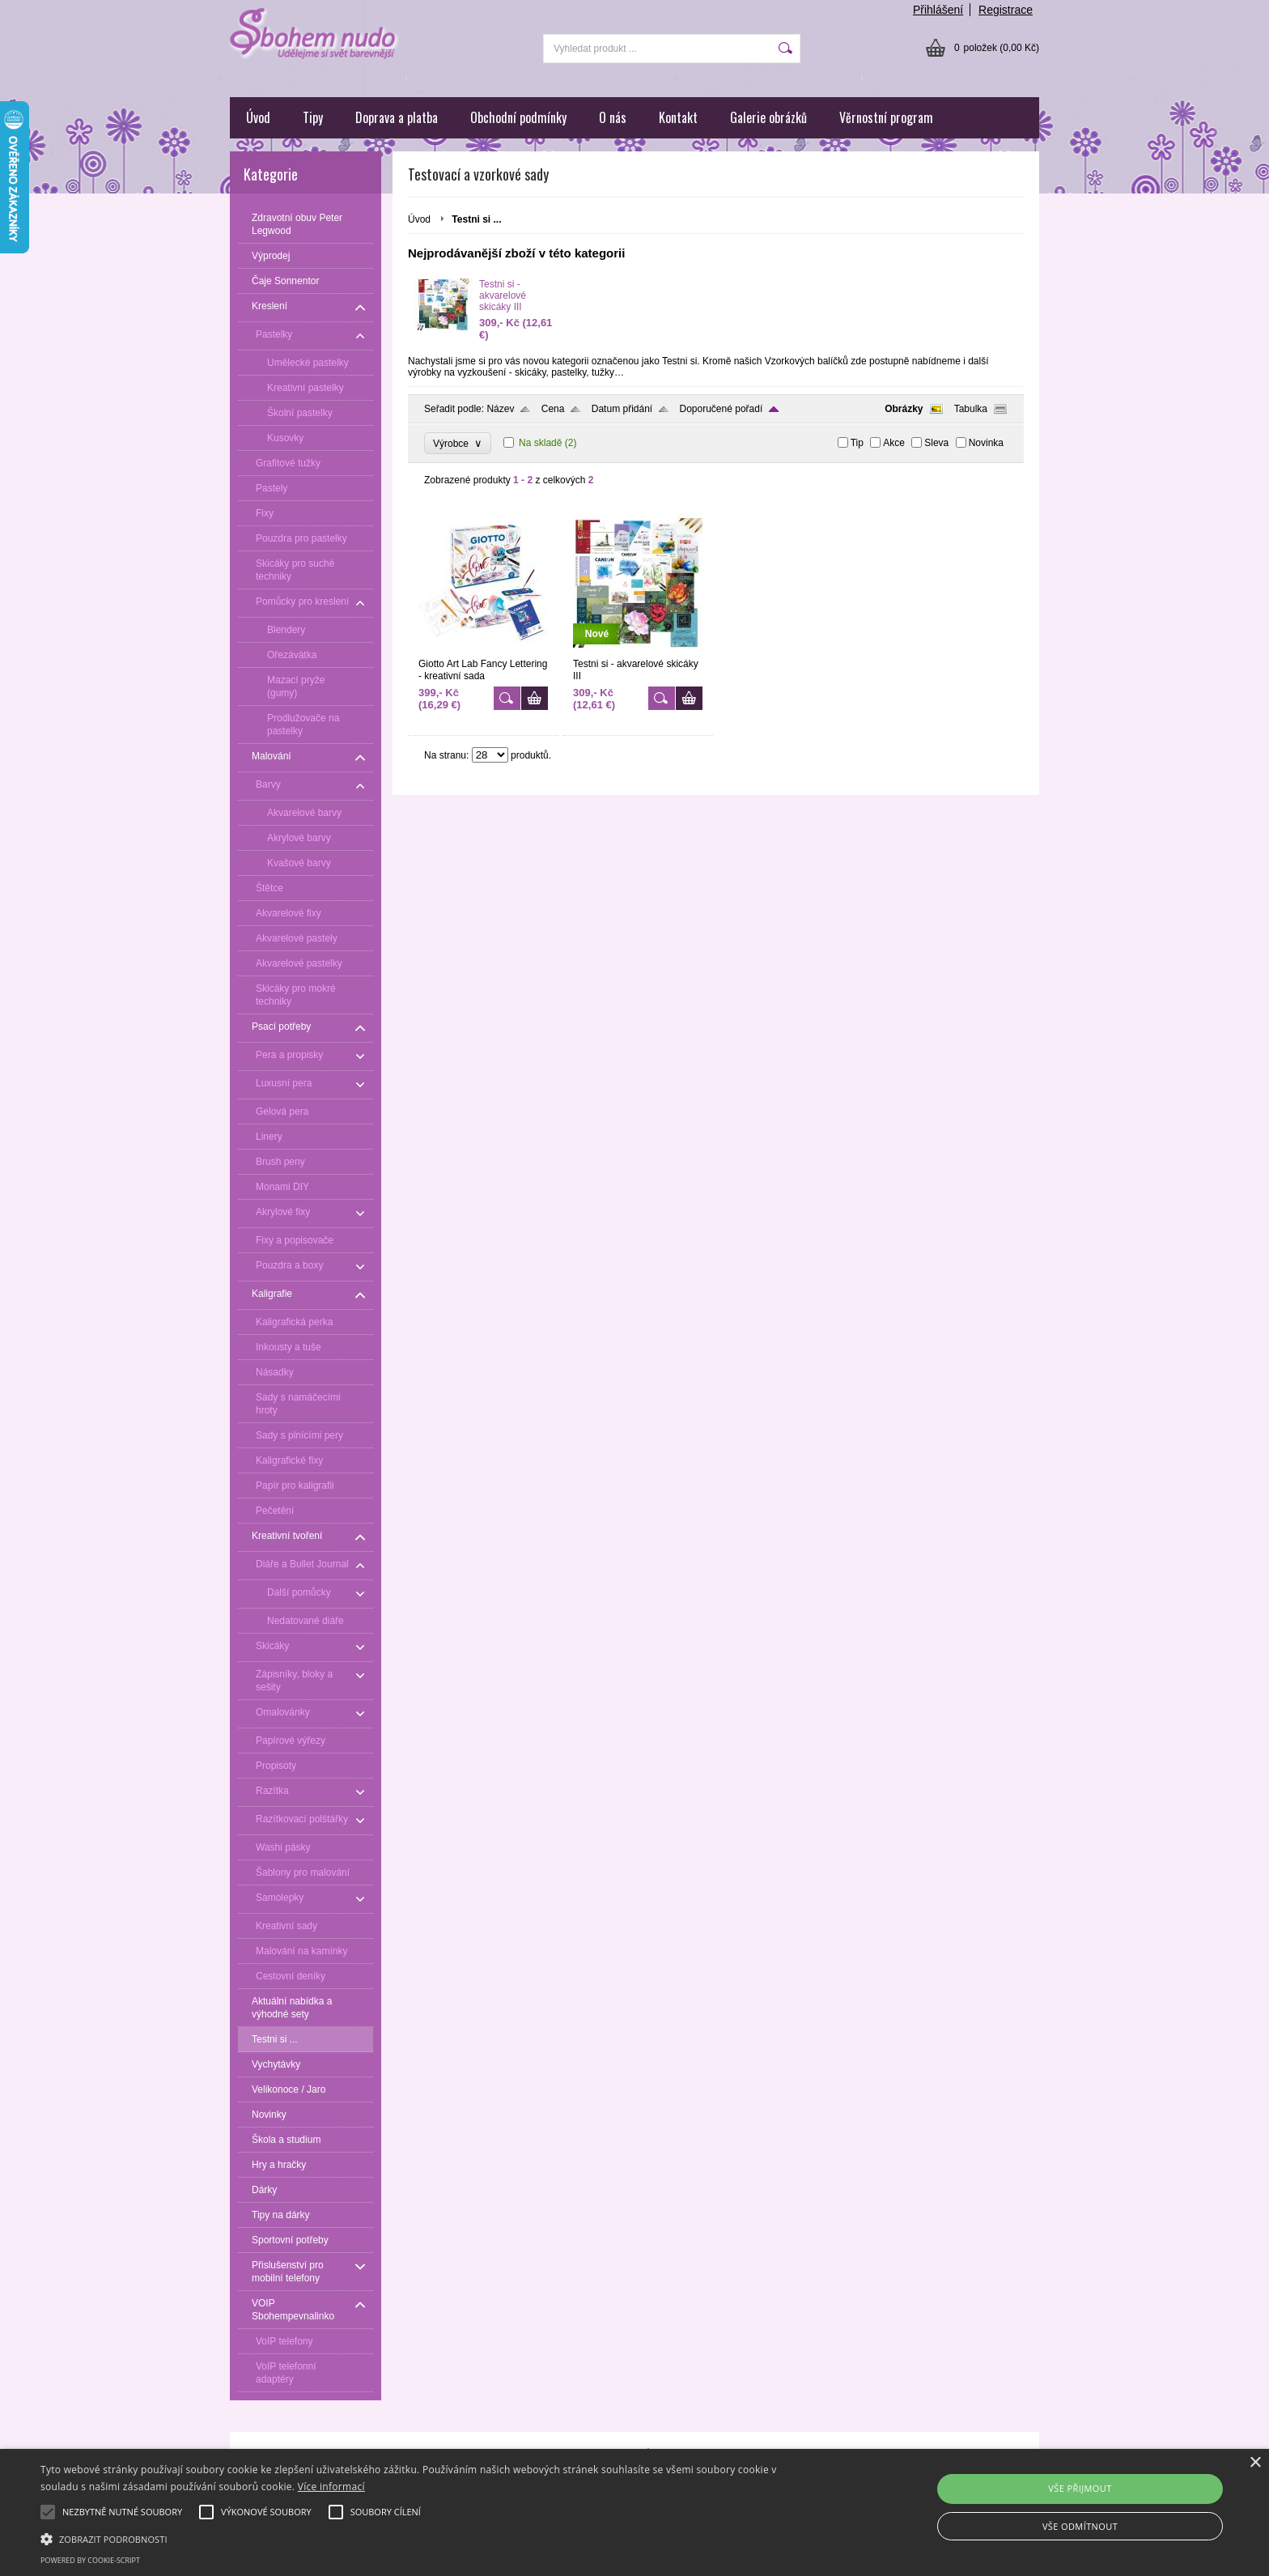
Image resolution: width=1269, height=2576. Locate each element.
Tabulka (970, 408)
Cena (553, 408)
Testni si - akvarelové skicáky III (502, 295)
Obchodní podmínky (518, 117)
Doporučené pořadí (721, 408)
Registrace (1005, 9)
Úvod (258, 117)
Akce (894, 442)
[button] (426, 2538)
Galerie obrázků (768, 117)
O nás (612, 117)
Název (500, 408)
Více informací (331, 2486)
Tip (857, 442)
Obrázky (904, 408)
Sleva (936, 442)
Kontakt (678, 117)
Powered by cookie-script (90, 2560)
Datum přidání (622, 408)
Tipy (313, 117)
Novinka (986, 442)
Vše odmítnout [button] (1080, 2526)
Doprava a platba (396, 117)
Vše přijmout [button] (1079, 2488)
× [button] (1255, 2463)
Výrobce (457, 443)
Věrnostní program (886, 117)
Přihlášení (938, 9)
